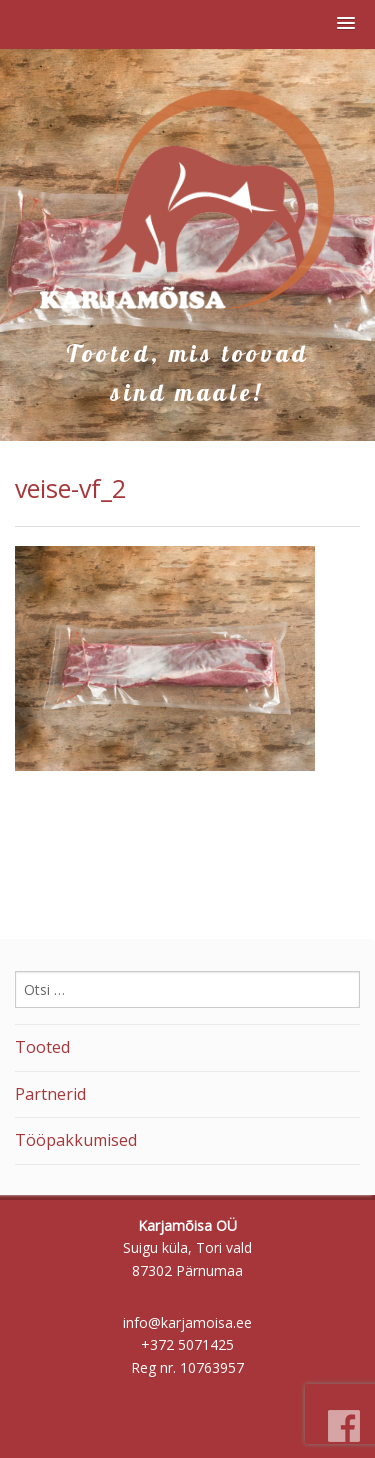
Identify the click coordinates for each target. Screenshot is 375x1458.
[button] (346, 24)
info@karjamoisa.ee (187, 1322)
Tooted (42, 1047)
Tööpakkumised (76, 1140)
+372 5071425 (187, 1344)
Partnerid (50, 1094)
